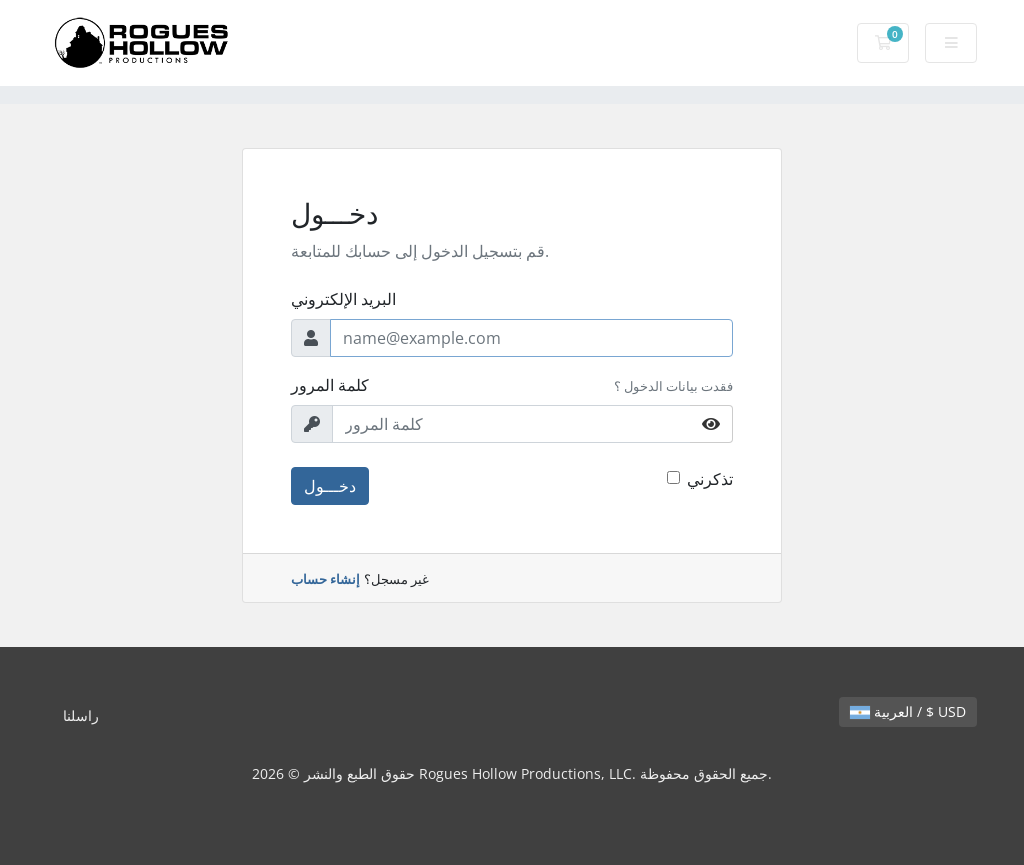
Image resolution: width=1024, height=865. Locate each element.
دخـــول (330, 486)
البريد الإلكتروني (343, 299)
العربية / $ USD (908, 711)
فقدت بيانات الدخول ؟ (673, 386)
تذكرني (710, 479)
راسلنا (81, 715)
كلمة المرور (330, 385)
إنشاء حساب (325, 579)
